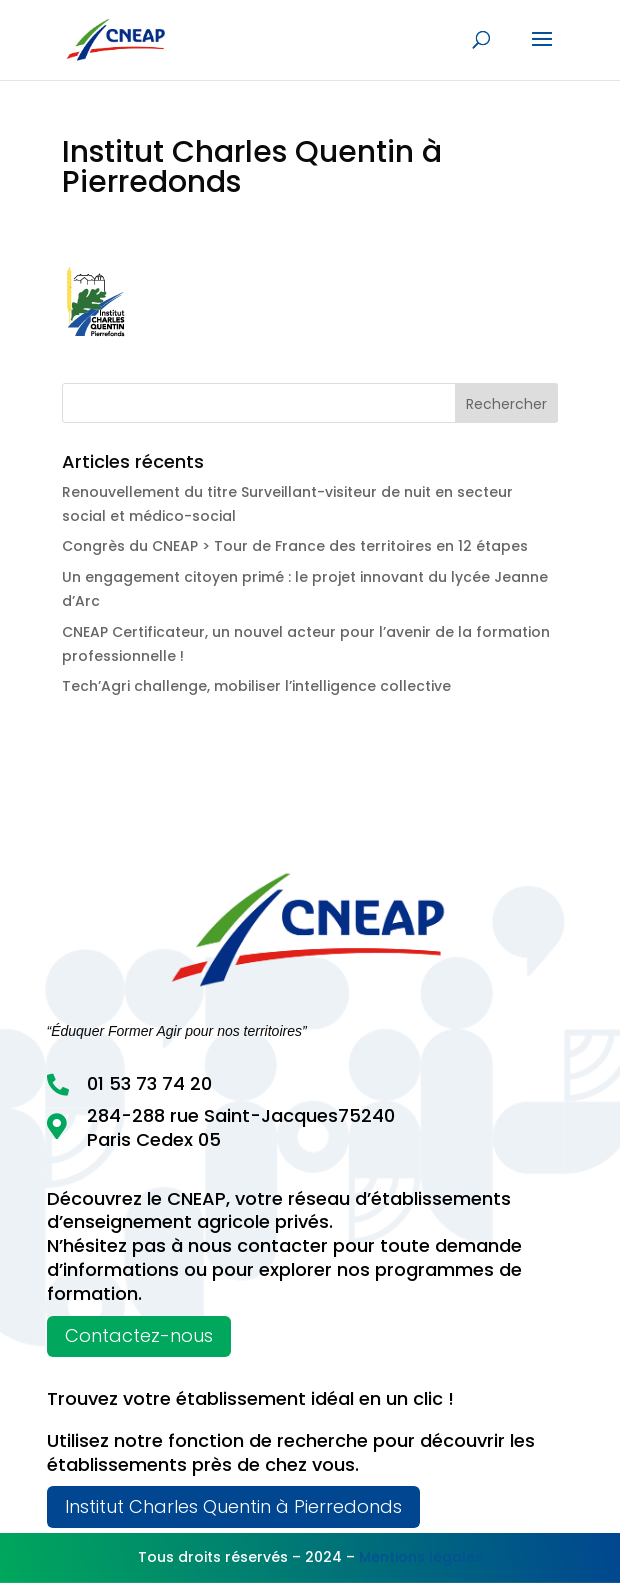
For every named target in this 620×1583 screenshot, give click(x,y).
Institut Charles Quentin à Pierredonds (233, 1506)
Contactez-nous (139, 1335)
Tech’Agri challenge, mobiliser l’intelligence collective (256, 686)
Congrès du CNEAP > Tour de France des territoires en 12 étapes (295, 546)
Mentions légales (421, 1557)
